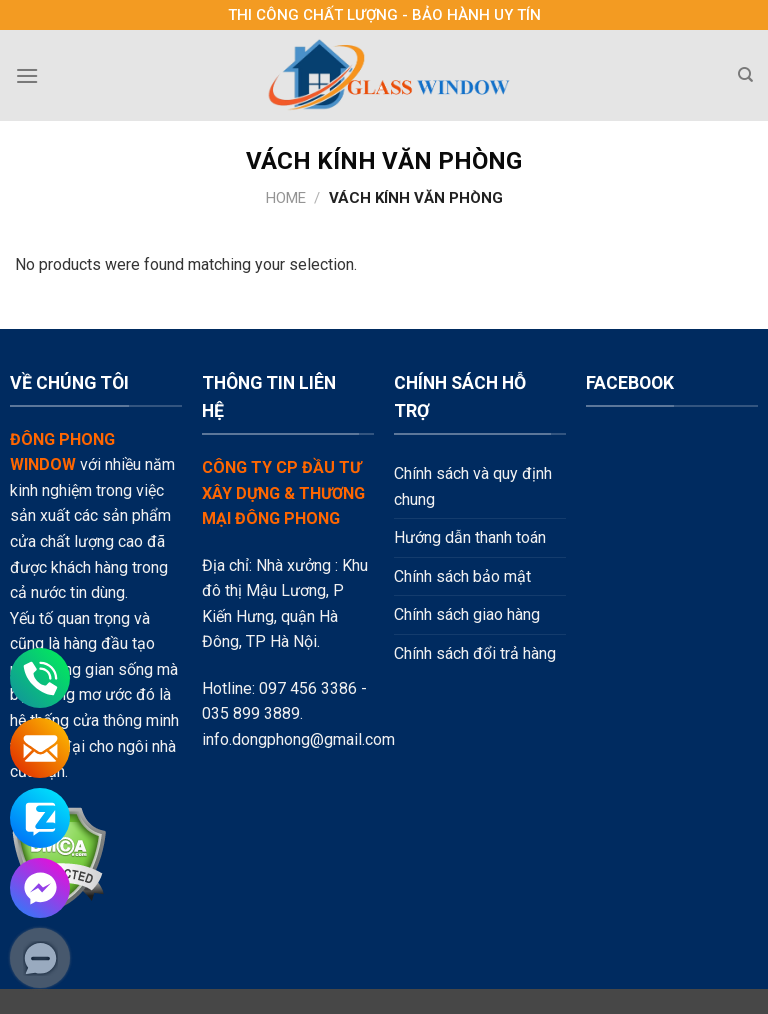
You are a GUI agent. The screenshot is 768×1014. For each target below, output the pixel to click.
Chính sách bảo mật (462, 576)
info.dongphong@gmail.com (298, 739)
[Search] (745, 75)
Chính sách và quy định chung (473, 486)
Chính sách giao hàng (467, 614)
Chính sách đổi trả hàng (475, 653)
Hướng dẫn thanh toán (470, 537)
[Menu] (27, 75)
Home (286, 198)
